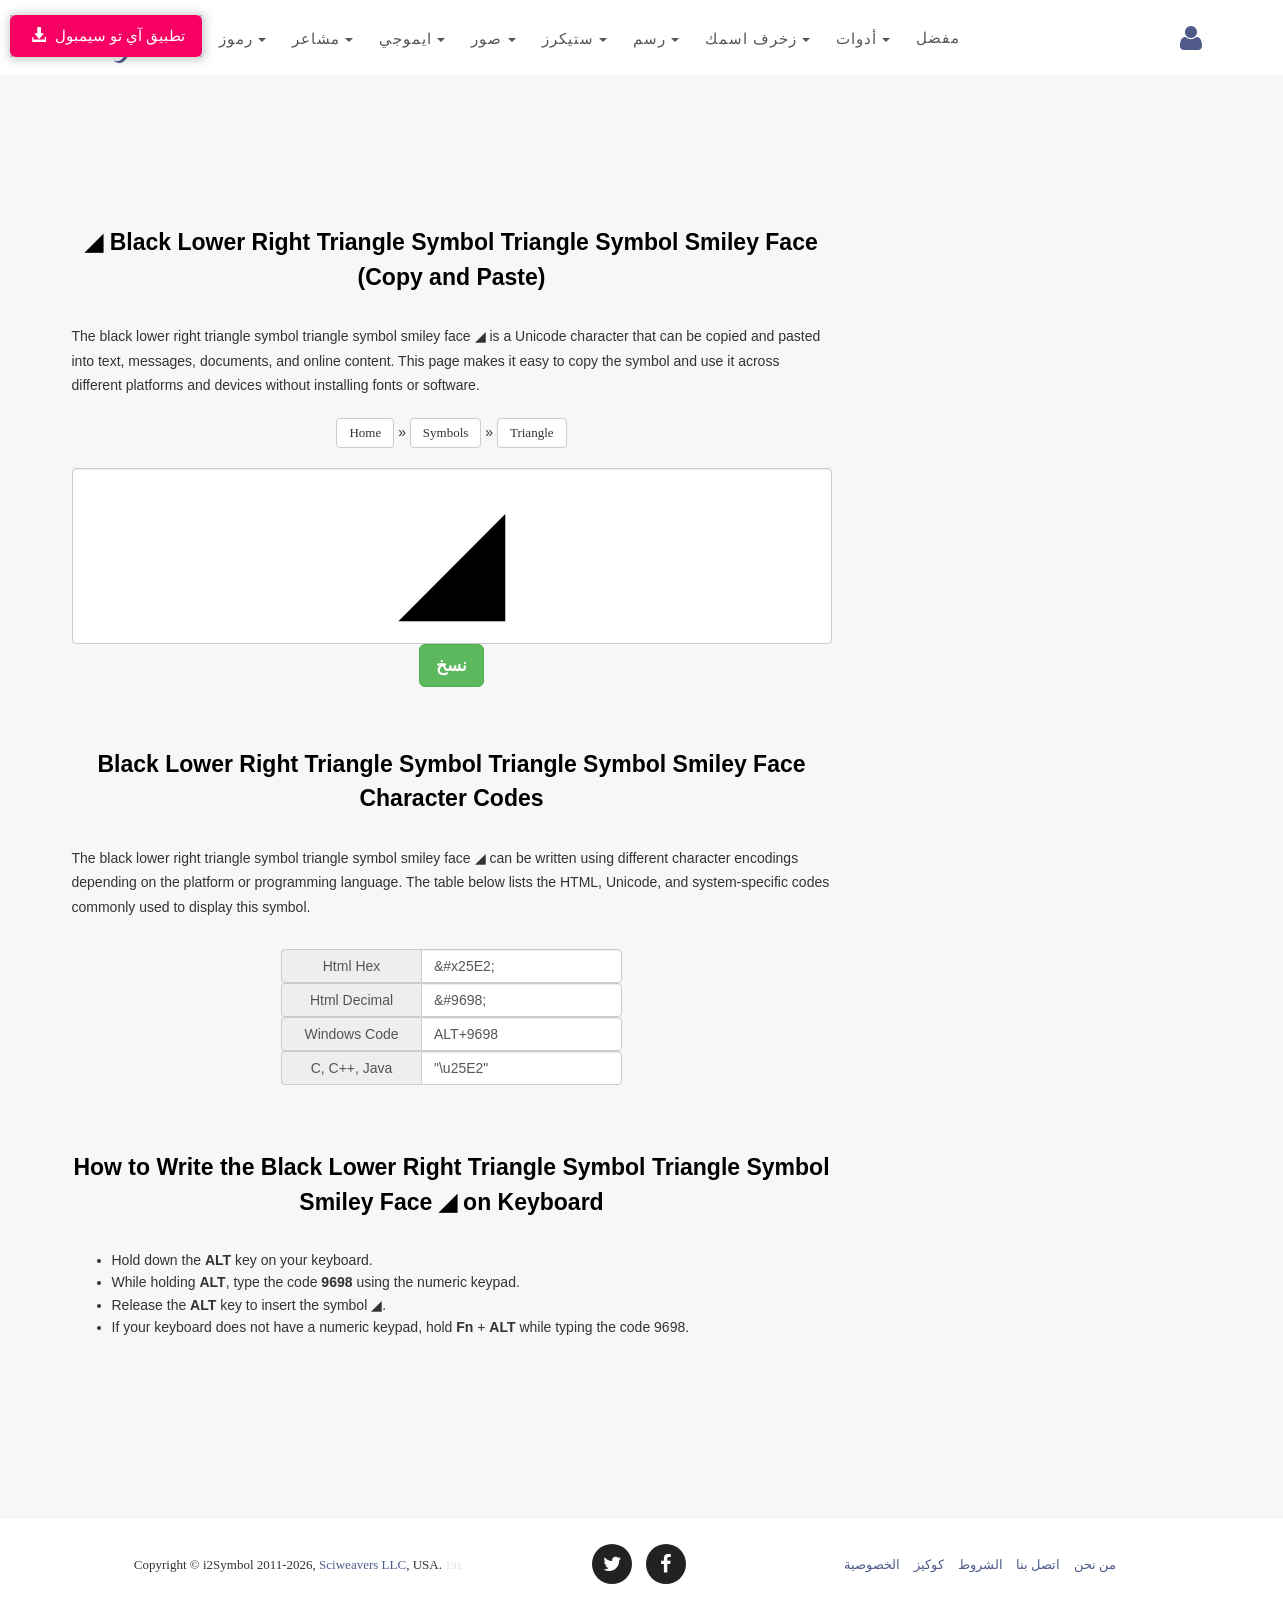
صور (469, 38)
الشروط (980, 1564)
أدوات (839, 38)
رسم (631, 38)
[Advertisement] (452, 140)
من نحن (1095, 1564)
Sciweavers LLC (362, 1564)
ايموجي (388, 38)
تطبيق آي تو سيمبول (106, 35)
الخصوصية (872, 1564)
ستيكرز (549, 38)
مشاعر (298, 38)
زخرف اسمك (733, 38)
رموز (218, 38)
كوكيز (929, 1564)
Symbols (446, 432)
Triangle (532, 432)
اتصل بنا (1038, 1564)
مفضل (914, 37)
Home (365, 432)
